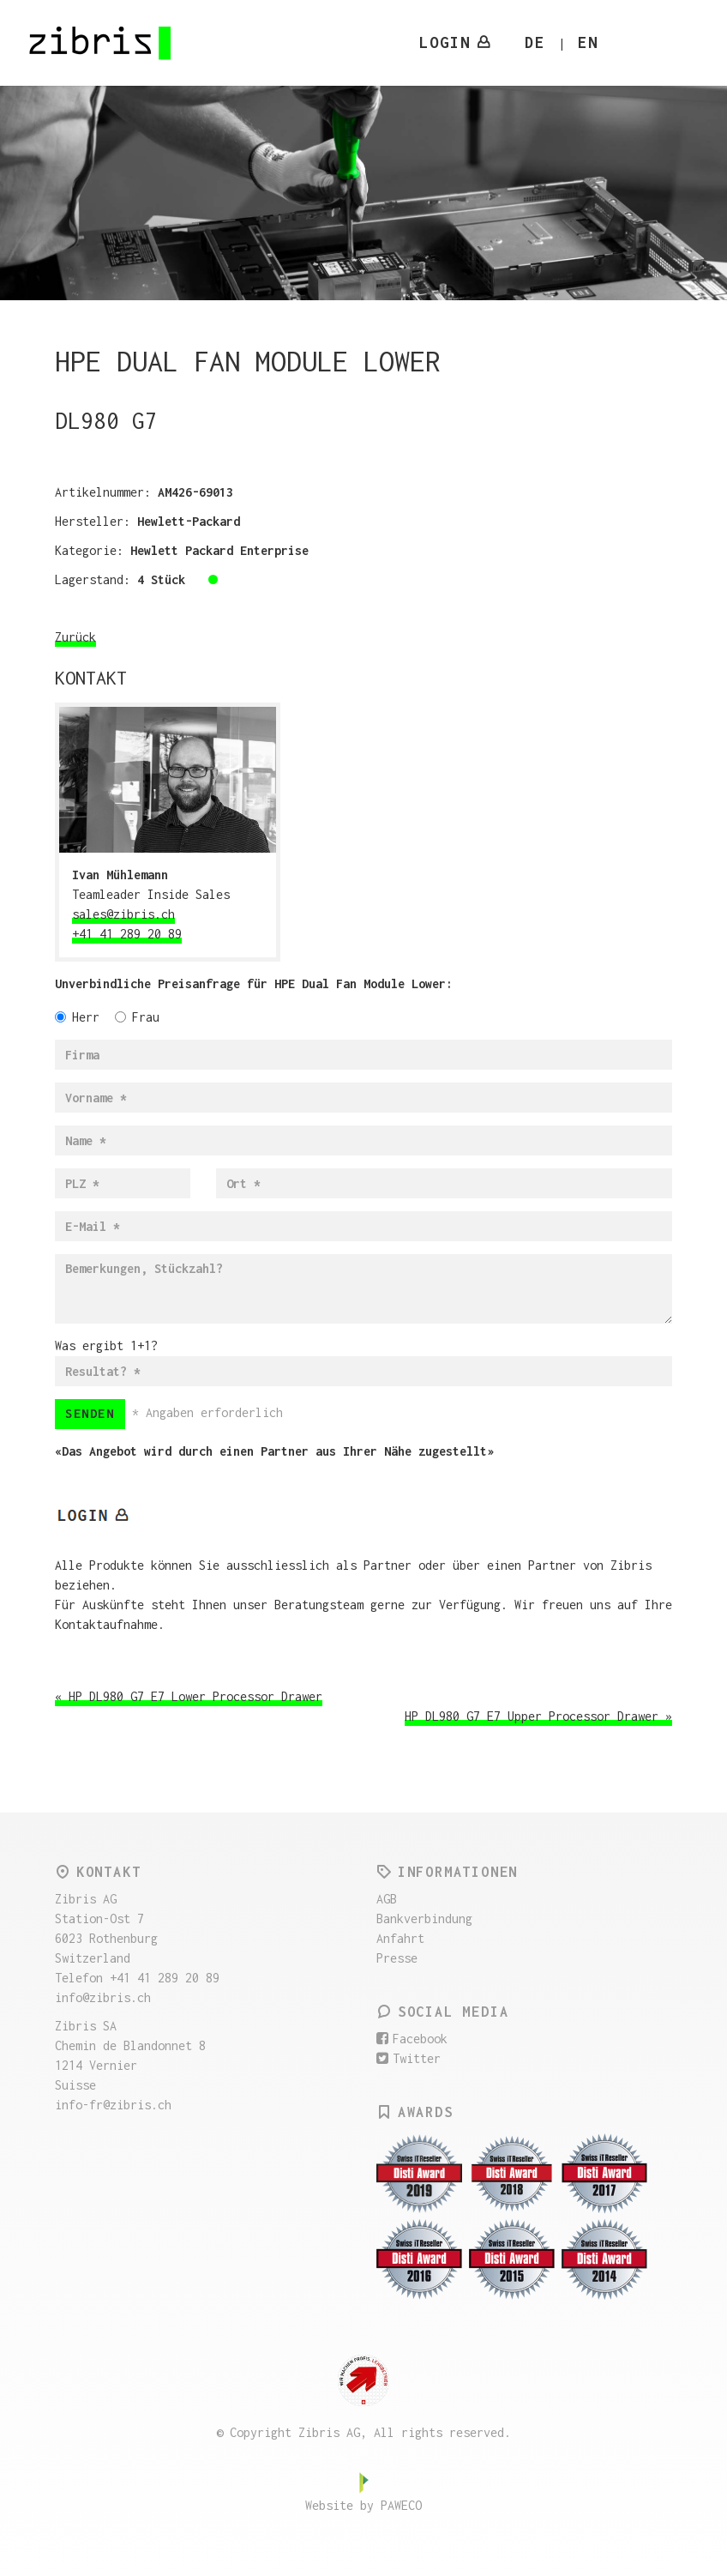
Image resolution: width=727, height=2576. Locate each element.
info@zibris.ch (103, 1997)
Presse (397, 1958)
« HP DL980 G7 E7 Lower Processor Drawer (188, 1696)
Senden (90, 1413)
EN (588, 42)
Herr (77, 1017)
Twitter (408, 2058)
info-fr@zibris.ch (113, 2104)
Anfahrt (400, 1938)
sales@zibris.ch (123, 914)
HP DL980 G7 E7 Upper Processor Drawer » (538, 1716)
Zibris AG (101, 43)
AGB (386, 1898)
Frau (137, 1017)
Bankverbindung (424, 1918)
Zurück (75, 637)
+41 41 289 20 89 (127, 933)
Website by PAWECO (363, 2505)
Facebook (412, 2038)
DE (535, 42)
